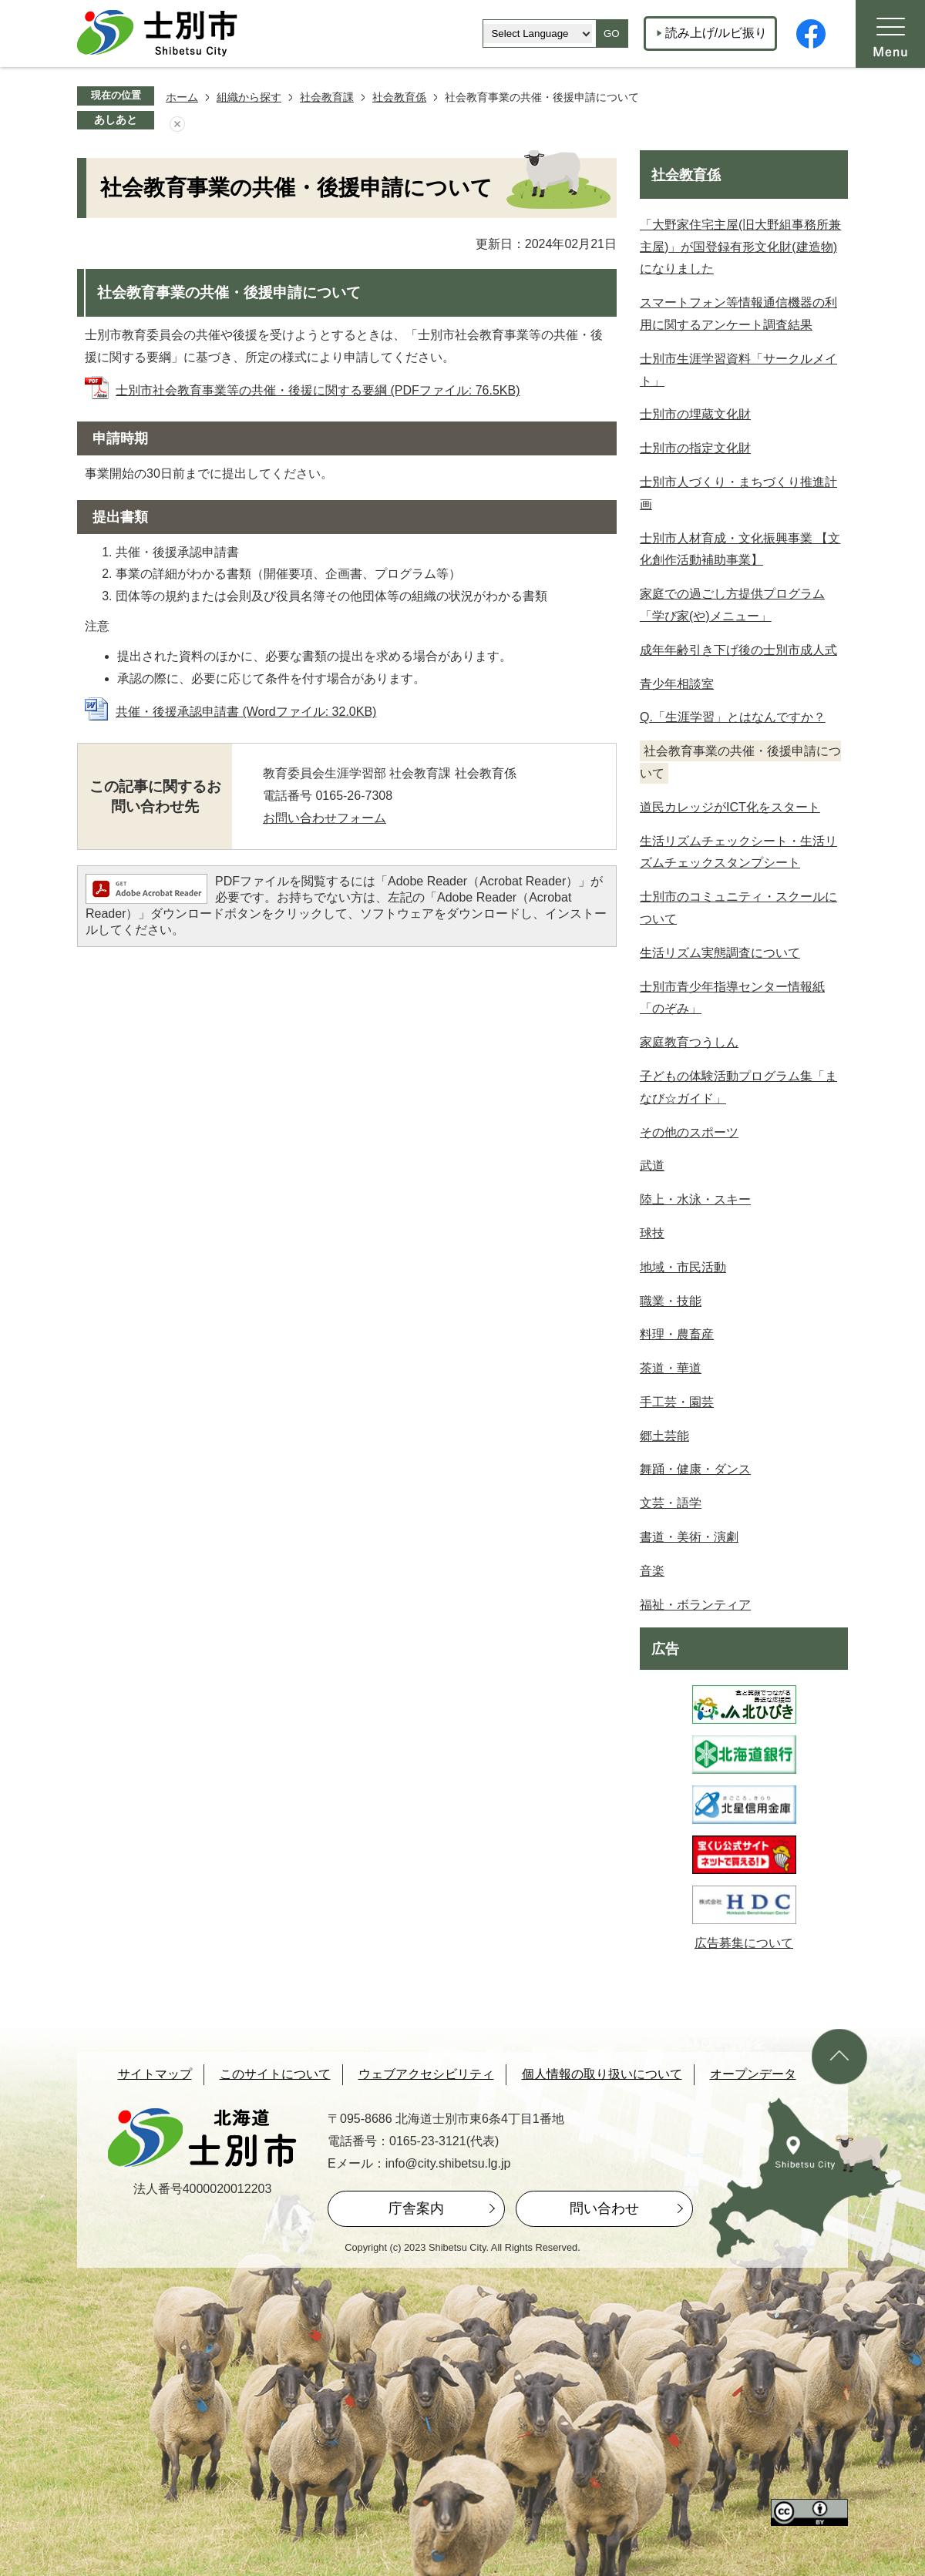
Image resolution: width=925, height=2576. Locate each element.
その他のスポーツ (689, 1132)
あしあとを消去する (177, 124)
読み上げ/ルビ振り (716, 32)
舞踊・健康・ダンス (695, 1469)
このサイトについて (275, 2074)
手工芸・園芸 (677, 1402)
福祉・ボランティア (695, 1604)
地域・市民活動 (683, 1267)
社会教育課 (327, 97)
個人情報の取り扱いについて (602, 2074)
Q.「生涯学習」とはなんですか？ (733, 717)
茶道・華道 (670, 1368)
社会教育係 (399, 97)
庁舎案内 (416, 2208)
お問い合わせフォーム (324, 818)
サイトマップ (155, 2074)
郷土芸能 (664, 1435)
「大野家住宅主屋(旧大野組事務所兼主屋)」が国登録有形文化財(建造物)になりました (740, 247)
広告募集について (744, 1943)
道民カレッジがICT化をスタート (730, 807)
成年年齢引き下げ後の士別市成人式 (738, 650)
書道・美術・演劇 (689, 1536)
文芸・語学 (670, 1503)
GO (612, 33)
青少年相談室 (677, 683)
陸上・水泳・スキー (695, 1199)
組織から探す (249, 97)
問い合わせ (604, 2208)
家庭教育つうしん (689, 1042)
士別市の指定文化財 (695, 448)
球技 (652, 1233)
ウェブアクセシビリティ (426, 2074)
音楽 (652, 1570)
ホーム (182, 97)
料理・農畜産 (677, 1334)
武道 (652, 1165)
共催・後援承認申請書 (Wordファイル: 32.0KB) (246, 711)
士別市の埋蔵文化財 (695, 414)
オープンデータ (753, 2074)
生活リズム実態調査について (720, 952)
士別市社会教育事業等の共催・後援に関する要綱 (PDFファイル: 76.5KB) (318, 390)
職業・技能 (670, 1301)
